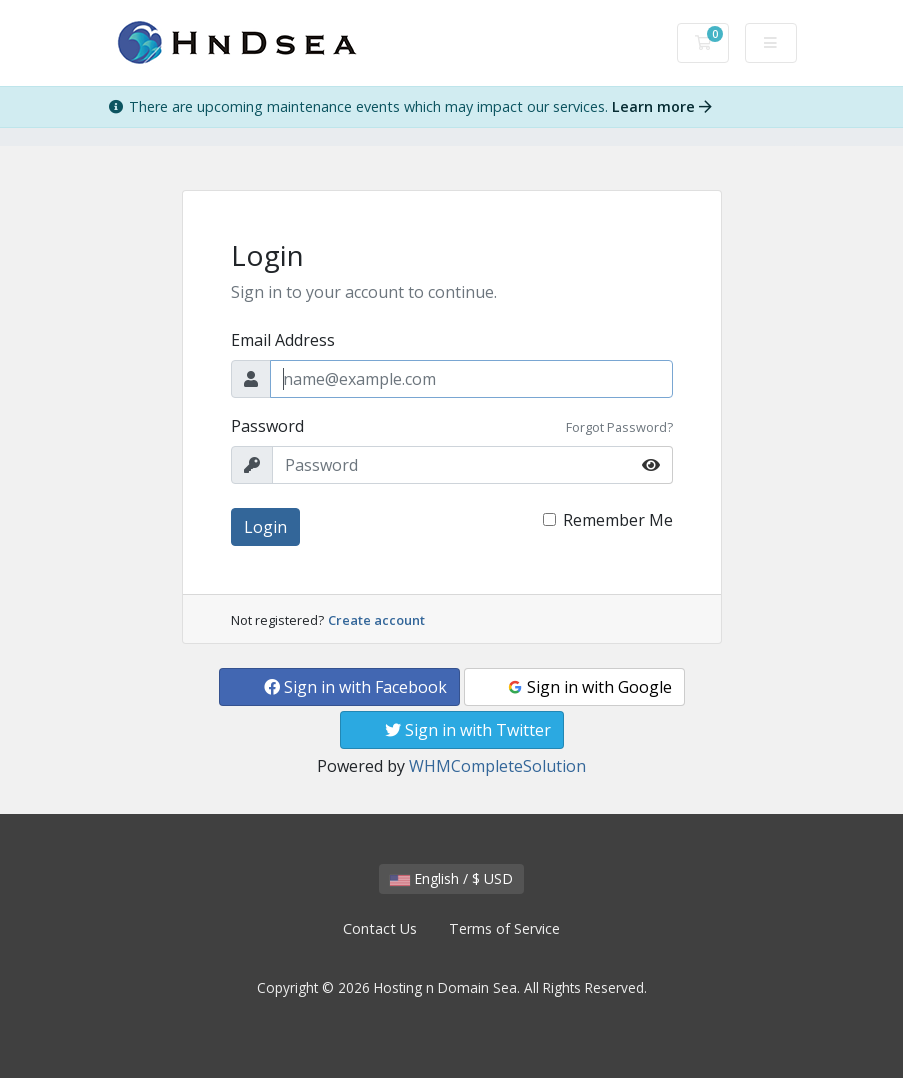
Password (267, 426)
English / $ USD (451, 878)
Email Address (283, 340)
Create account (376, 620)
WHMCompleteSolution (497, 766)
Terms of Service (504, 928)
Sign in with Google (589, 687)
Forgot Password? (619, 427)
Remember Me (618, 520)
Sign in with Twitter (468, 730)
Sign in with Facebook (355, 687)
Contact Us (380, 928)
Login (265, 527)
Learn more (662, 106)
